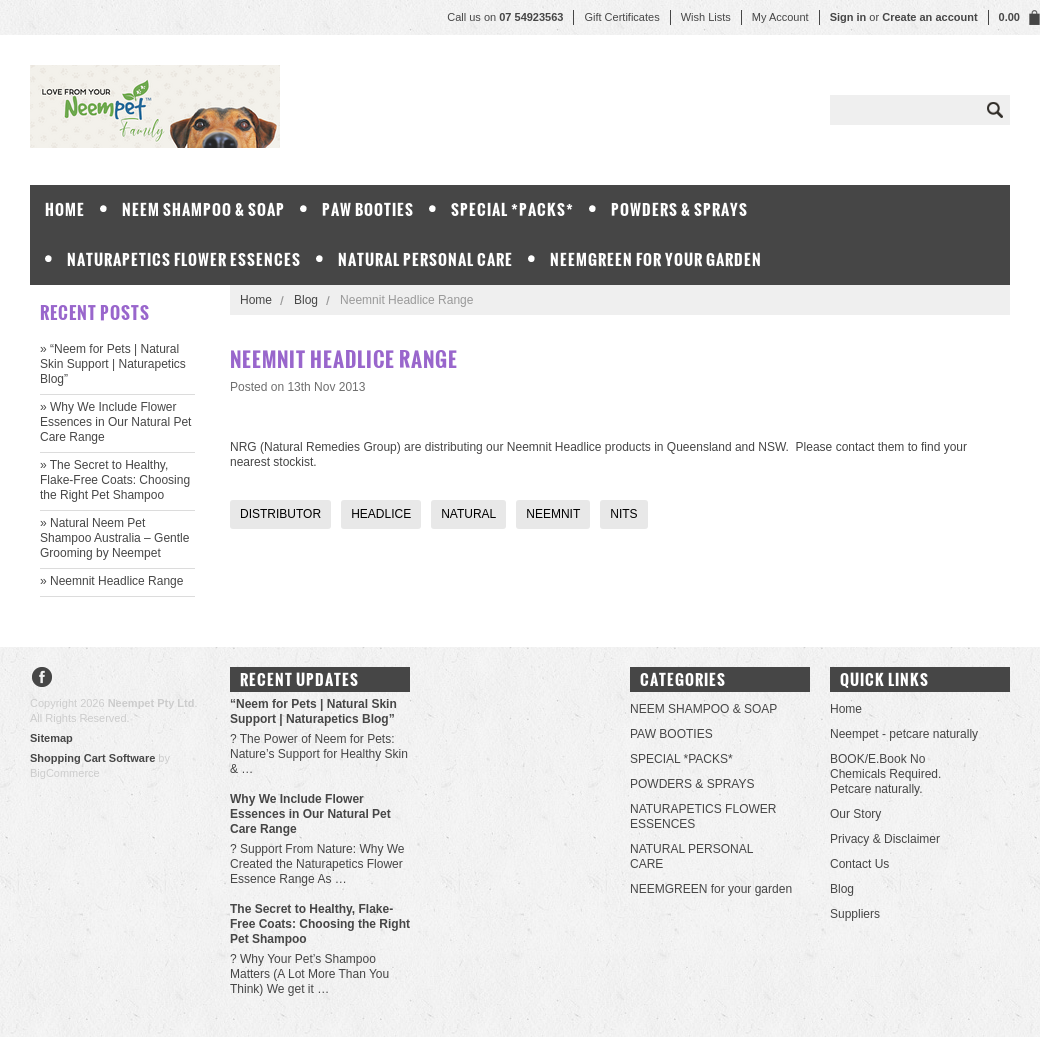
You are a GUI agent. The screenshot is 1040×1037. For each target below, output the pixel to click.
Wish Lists (706, 17)
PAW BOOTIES (368, 209)
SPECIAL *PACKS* (512, 209)
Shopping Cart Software (92, 758)
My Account (780, 17)
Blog (306, 300)
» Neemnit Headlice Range (111, 581)
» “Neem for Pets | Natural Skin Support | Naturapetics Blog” (113, 364)
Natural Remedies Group (330, 447)
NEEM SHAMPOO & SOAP (203, 209)
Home (256, 300)
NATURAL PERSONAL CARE (425, 259)
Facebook (42, 679)
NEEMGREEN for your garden (656, 259)
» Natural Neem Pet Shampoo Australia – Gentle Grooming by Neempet (114, 538)
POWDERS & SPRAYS (679, 209)
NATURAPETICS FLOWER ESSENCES (184, 259)
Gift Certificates (621, 17)
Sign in (848, 17)
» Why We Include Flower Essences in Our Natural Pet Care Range (115, 422)
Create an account (929, 17)
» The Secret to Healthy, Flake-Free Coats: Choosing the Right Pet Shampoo (115, 480)
